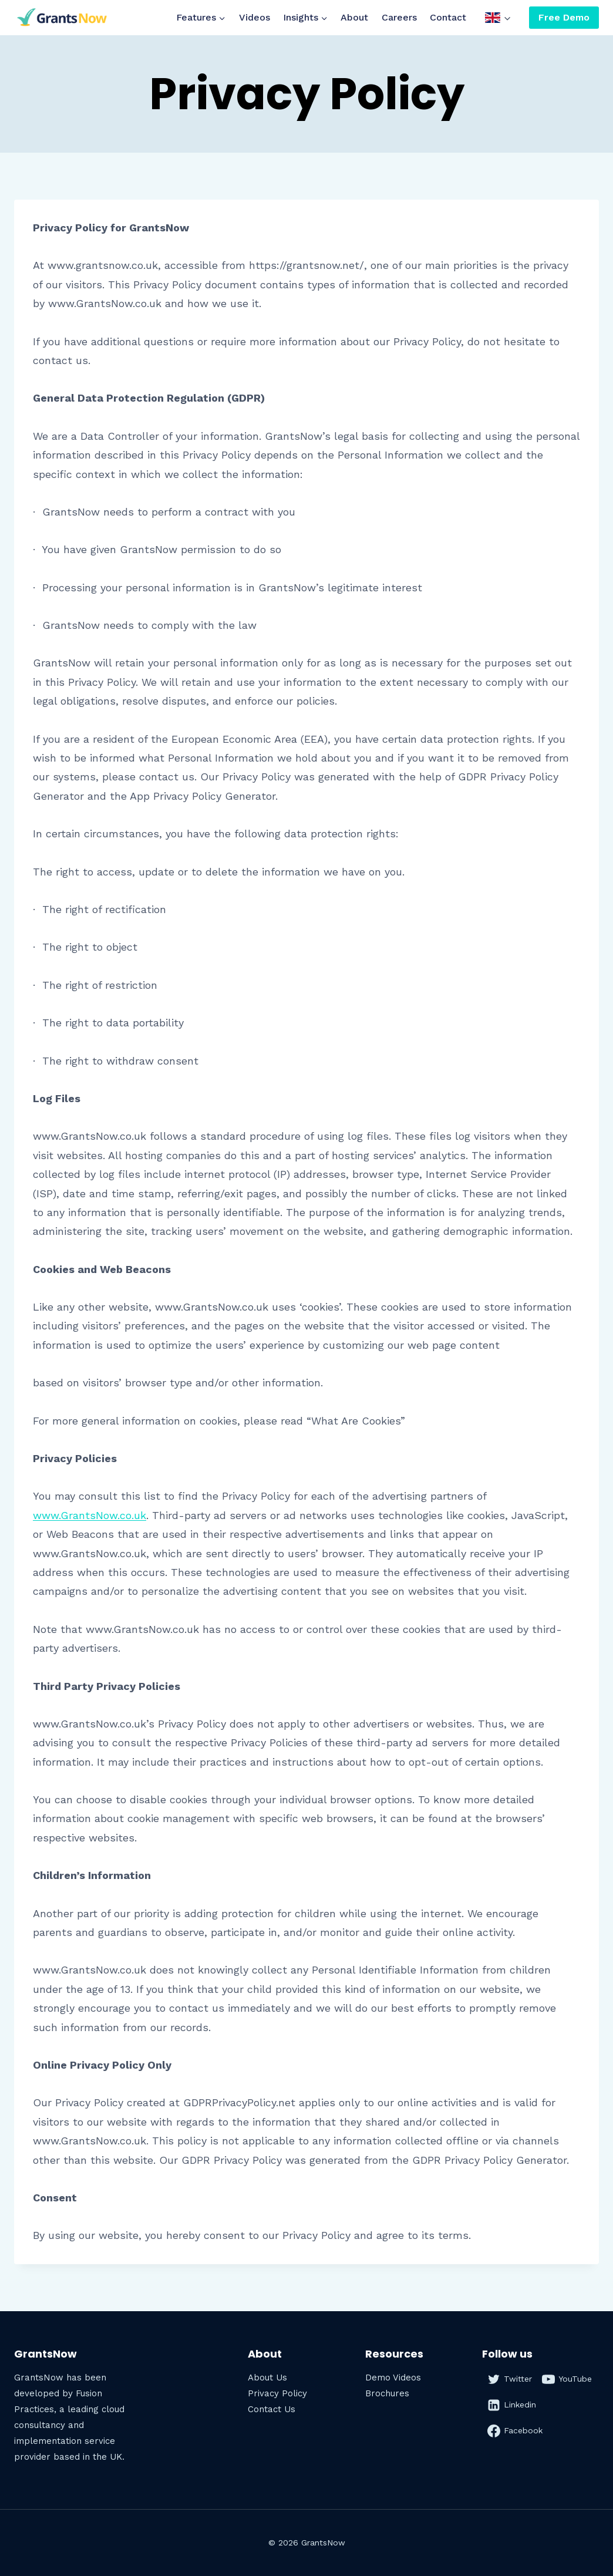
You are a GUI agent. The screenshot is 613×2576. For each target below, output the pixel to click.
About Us (267, 2377)
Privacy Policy (277, 2393)
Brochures (387, 2393)
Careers (399, 17)
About (354, 17)
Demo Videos (393, 2377)
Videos (254, 17)
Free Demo (564, 17)
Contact (448, 17)
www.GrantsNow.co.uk (89, 1515)
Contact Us (271, 2409)
